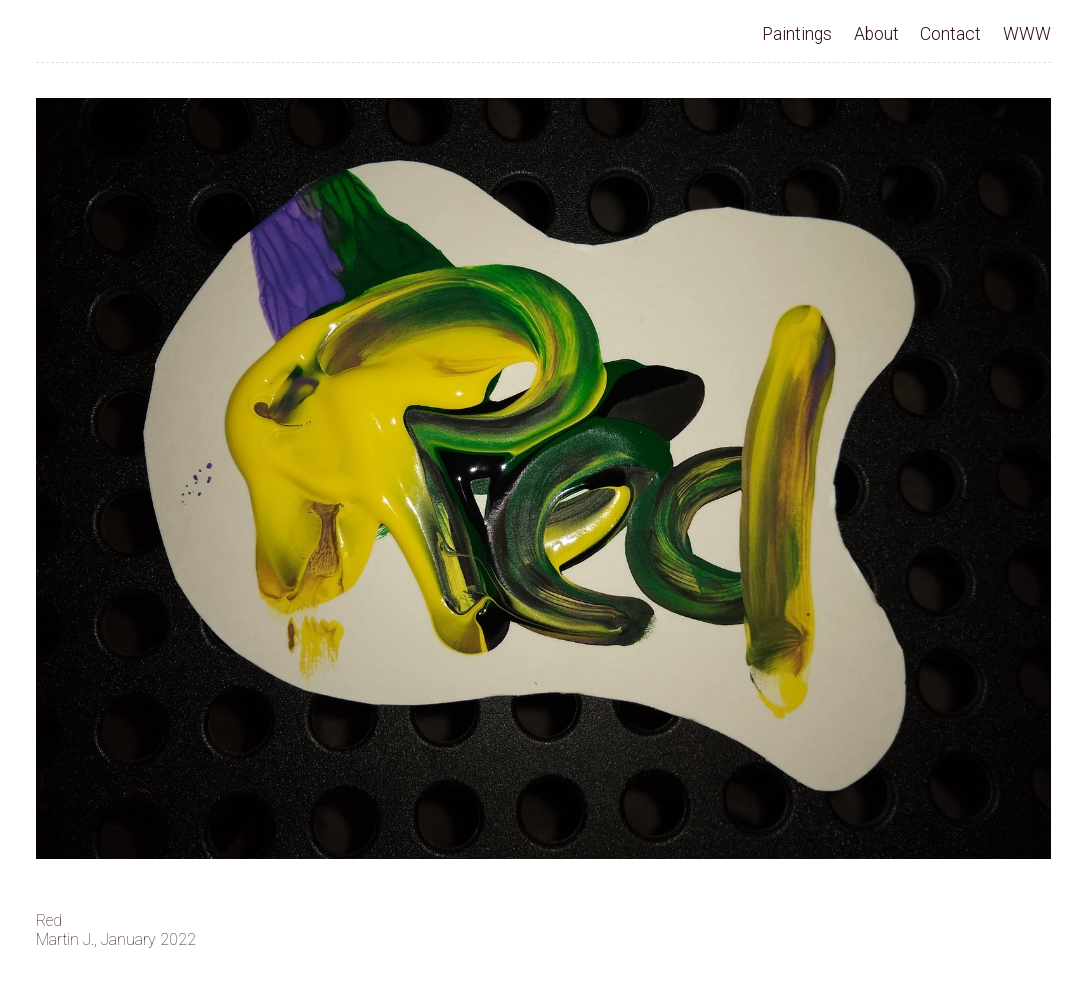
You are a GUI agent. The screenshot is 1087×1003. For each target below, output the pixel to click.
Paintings (797, 34)
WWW (1027, 34)
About (876, 34)
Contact (950, 34)
